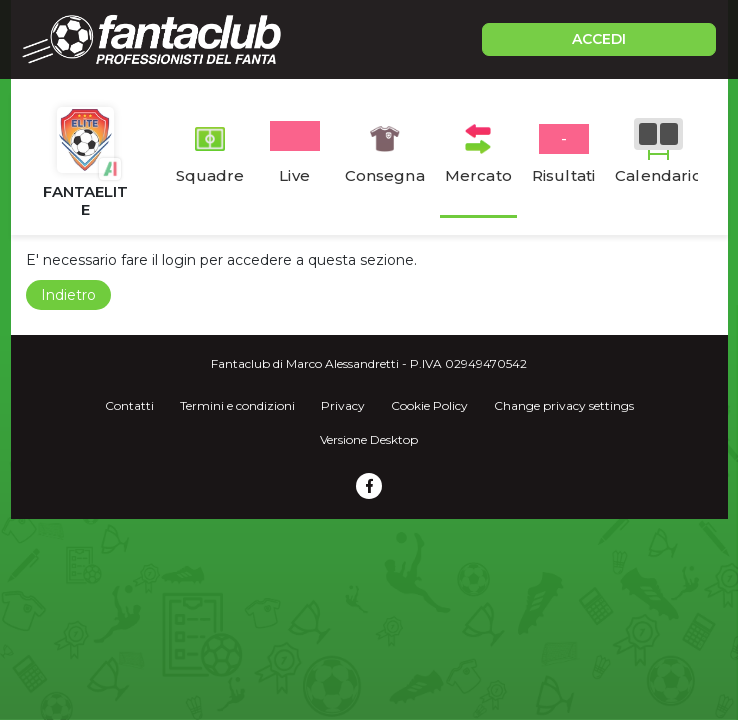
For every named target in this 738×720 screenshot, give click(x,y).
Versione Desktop (369, 439)
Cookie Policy (429, 405)
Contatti (129, 405)
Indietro (68, 295)
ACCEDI (599, 39)
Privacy (343, 405)
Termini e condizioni (237, 405)
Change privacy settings (564, 405)
